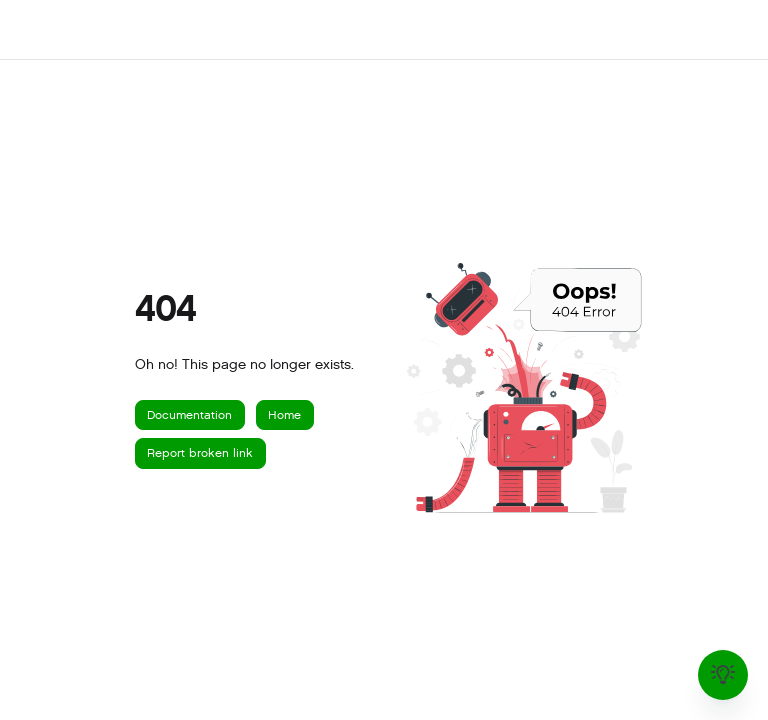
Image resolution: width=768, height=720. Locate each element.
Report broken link (200, 453)
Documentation (189, 415)
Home (284, 415)
